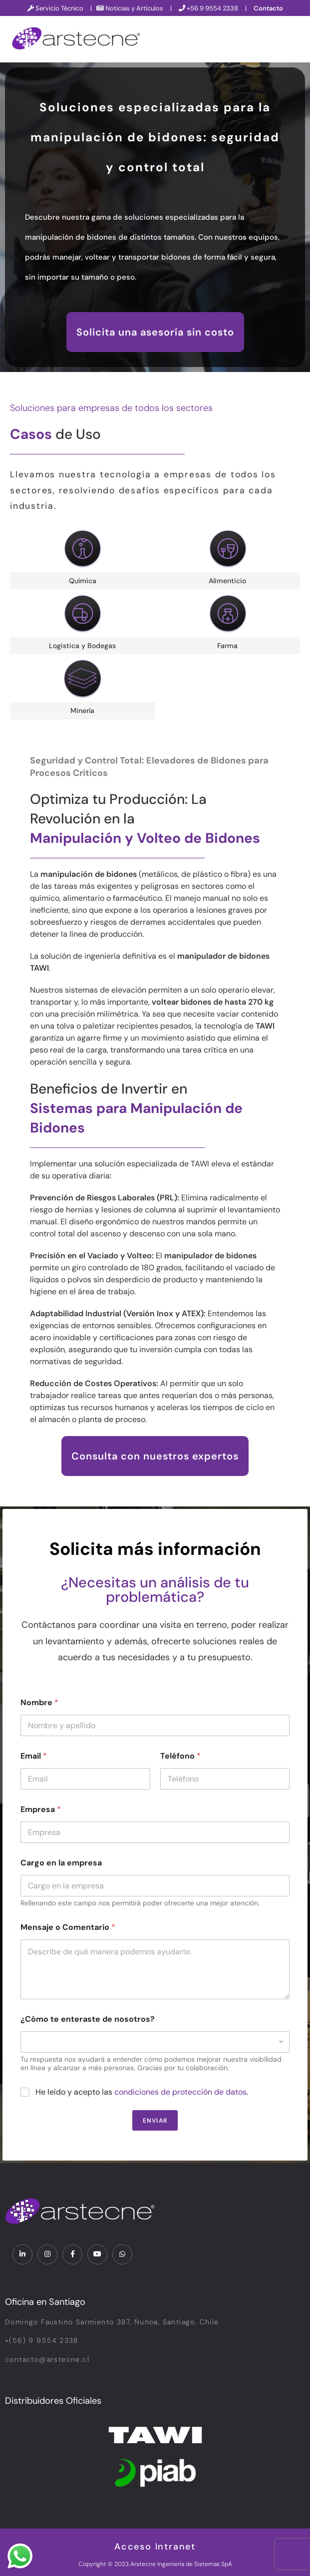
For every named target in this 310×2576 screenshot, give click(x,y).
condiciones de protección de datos (180, 2092)
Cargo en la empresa (61, 1862)
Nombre (39, 1702)
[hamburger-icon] (291, 39)
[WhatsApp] (122, 2254)
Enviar (155, 2121)
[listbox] (155, 2042)
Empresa (40, 1809)
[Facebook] (72, 2254)
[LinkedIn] (22, 2254)
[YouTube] (97, 2254)
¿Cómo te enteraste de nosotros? (87, 2019)
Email (33, 1756)
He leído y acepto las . (141, 2092)
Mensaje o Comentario (67, 1927)
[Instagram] (47, 2254)
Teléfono (180, 1756)
